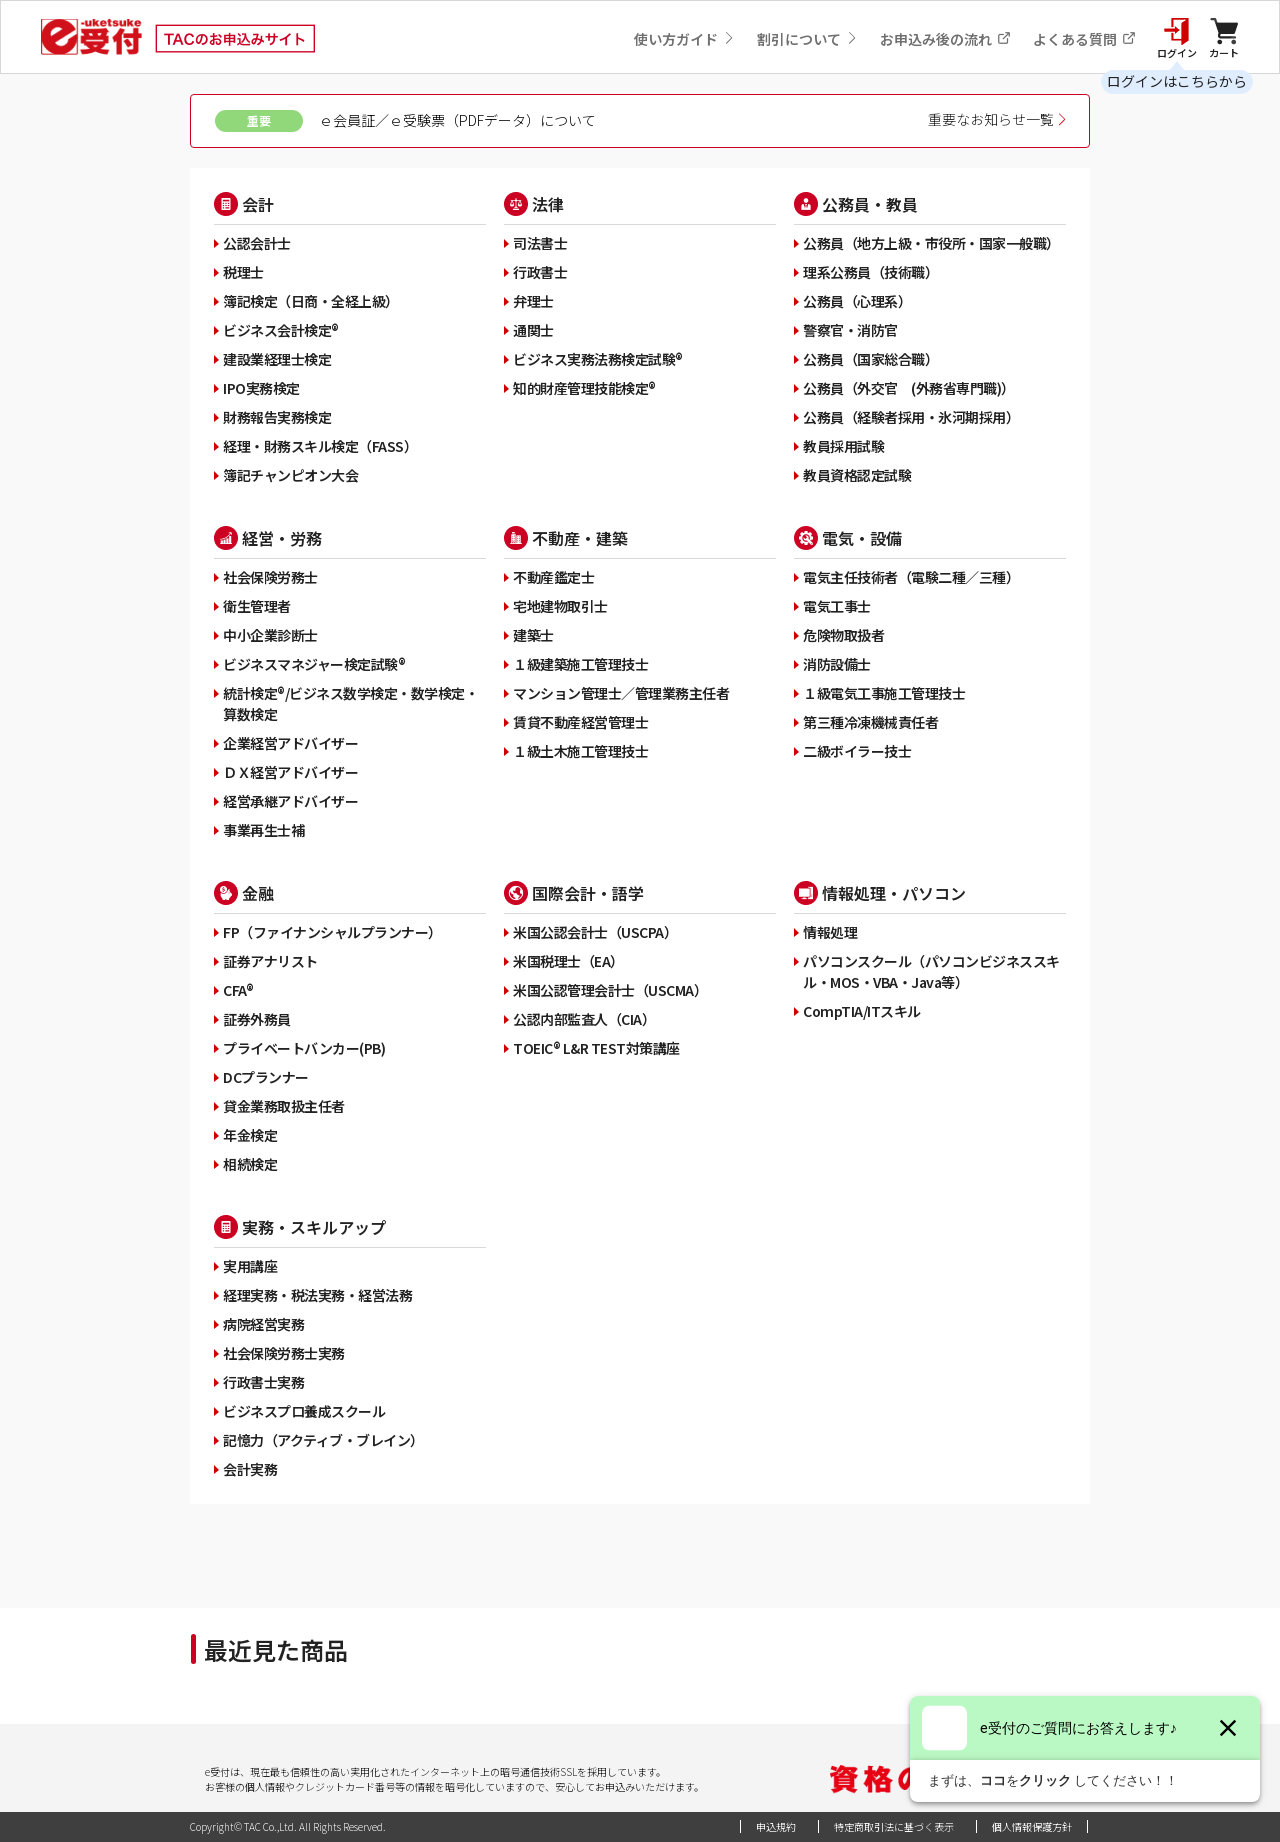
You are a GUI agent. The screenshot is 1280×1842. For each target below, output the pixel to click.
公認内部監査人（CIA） (584, 1019)
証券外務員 (257, 1019)
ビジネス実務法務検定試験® (598, 359)
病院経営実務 (263, 1324)
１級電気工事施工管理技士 (884, 693)
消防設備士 (837, 664)
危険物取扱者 (843, 635)
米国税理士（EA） (568, 961)
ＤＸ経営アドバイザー (290, 772)
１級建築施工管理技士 (580, 664)
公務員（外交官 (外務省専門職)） (909, 388)
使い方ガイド (684, 39)
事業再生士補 (263, 830)
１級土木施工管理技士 (580, 751)
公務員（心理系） (857, 301)
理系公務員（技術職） (870, 272)
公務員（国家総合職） (870, 359)
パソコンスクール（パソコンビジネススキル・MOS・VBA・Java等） (931, 971)
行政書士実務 (263, 1382)
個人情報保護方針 (1032, 1826)
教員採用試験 (843, 446)
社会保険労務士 (270, 577)
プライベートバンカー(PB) (304, 1048)
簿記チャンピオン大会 (290, 475)
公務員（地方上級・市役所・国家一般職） (931, 243)
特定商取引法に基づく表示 (894, 1826)
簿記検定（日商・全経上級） (311, 301)
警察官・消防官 (850, 330)
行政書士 (540, 272)
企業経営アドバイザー (290, 743)
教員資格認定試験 (857, 475)
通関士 (533, 330)
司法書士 (540, 243)
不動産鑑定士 (553, 577)
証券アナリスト (270, 961)
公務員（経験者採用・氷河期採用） (911, 417)
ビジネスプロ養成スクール (304, 1411)
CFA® (238, 990)
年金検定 (250, 1135)
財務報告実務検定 (277, 417)
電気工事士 (837, 606)
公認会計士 (257, 243)
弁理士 (533, 301)
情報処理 (830, 932)
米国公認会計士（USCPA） (595, 932)
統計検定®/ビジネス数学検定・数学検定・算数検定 (350, 703)
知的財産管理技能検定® (584, 388)
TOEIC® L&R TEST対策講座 (596, 1048)
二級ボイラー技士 (857, 751)
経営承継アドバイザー (290, 801)
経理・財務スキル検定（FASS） (320, 446)
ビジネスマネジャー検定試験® (314, 664)
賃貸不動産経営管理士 (580, 722)
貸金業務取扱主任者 (284, 1106)
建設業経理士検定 (277, 359)
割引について (807, 39)
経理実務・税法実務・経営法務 (317, 1295)
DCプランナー (266, 1077)
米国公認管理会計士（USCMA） (610, 990)
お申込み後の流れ (945, 39)
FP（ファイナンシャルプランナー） (332, 932)
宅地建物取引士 (560, 606)
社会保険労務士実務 (284, 1353)
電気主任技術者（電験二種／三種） (911, 577)
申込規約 (776, 1826)
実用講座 (250, 1266)
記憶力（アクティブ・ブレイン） (323, 1440)
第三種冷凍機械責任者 (870, 722)
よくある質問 (1084, 39)
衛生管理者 (257, 606)
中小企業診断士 (270, 635)
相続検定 (250, 1164)
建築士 (533, 635)
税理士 (243, 272)
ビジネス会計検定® (281, 330)
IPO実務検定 (261, 388)
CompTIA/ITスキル (862, 1011)
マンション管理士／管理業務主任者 (621, 693)
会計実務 (250, 1469)
